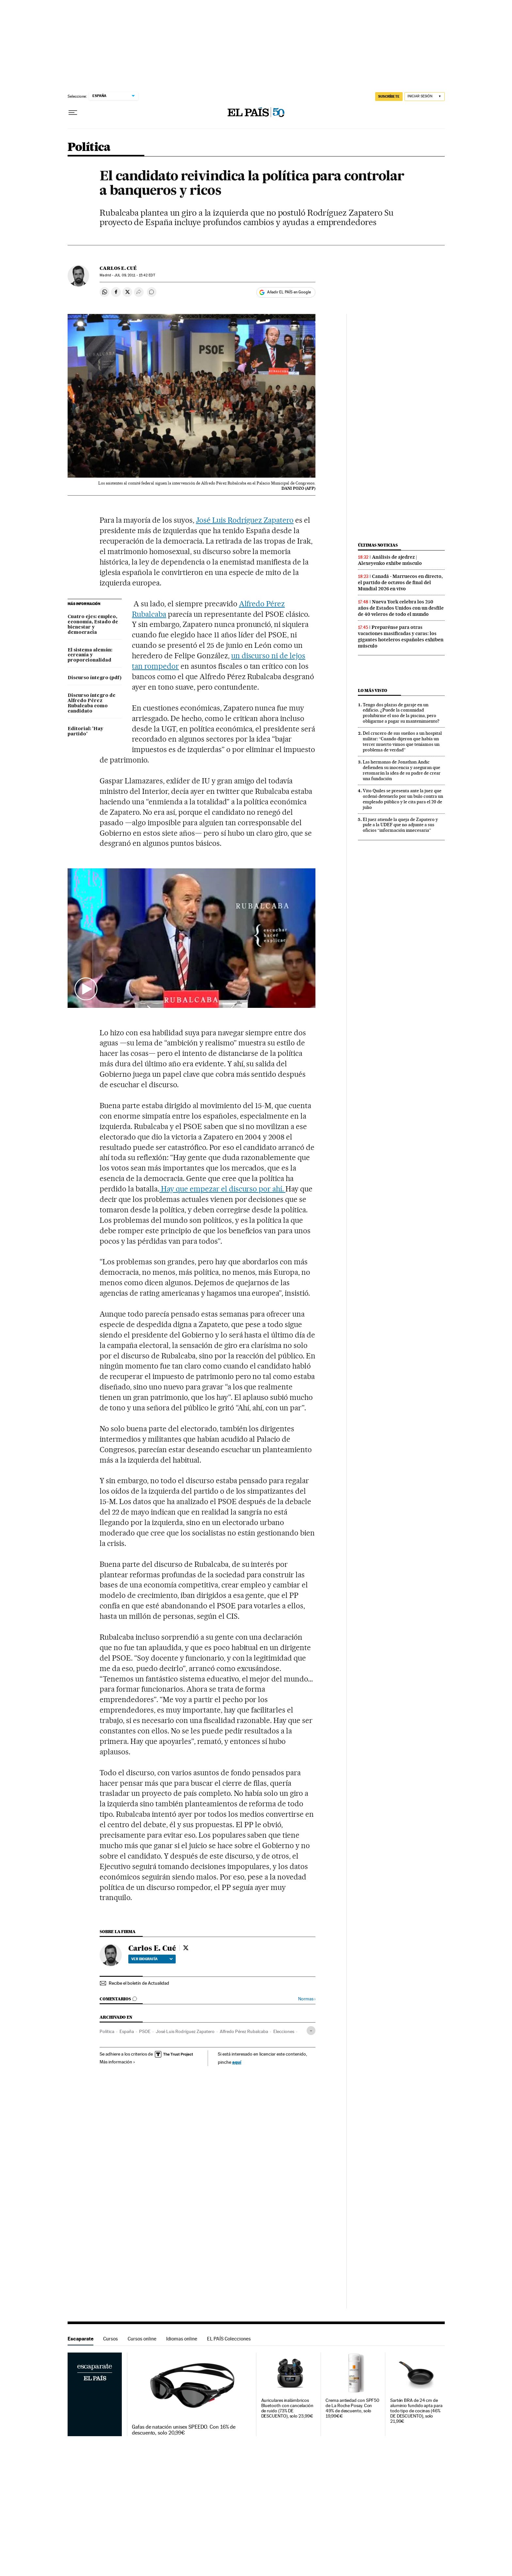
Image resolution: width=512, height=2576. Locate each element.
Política (89, 147)
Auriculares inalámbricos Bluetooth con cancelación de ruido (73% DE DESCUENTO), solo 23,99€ (287, 2408)
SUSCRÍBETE (389, 96)
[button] (192, 938)
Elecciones (283, 2031)
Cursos (110, 2338)
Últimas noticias (378, 545)
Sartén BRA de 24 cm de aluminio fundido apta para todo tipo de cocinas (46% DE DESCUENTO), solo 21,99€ (416, 2411)
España (127, 2031)
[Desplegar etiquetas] (311, 2030)
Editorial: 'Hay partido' (85, 731)
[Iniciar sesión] (425, 96)
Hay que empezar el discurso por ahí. (222, 1188)
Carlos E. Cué (118, 268)
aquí (236, 2062)
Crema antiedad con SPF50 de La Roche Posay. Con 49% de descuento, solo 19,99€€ (352, 2408)
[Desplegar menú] (73, 112)
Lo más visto (372, 690)
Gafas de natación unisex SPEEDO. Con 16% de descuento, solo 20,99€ (183, 2430)
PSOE (145, 2031)
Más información (117, 2061)
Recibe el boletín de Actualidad (139, 1983)
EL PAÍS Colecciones (229, 2338)
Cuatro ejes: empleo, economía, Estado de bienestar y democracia (93, 625)
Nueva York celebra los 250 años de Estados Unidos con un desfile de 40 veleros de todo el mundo (401, 608)
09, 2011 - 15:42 (134, 275)
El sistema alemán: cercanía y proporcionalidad (90, 655)
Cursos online (142, 2338)
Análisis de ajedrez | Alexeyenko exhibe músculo (390, 560)
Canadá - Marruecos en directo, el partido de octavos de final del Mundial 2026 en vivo (400, 582)
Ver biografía (152, 1959)
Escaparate (80, 2338)
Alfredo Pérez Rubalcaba (244, 2031)
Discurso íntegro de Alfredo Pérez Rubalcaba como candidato (92, 703)
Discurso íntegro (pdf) (94, 678)
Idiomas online (181, 2338)
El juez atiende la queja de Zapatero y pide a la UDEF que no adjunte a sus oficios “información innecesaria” (400, 825)
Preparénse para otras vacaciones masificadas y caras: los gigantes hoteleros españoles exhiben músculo (400, 636)
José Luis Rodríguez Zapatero (245, 520)
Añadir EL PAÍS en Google (289, 292)
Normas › (306, 1998)
